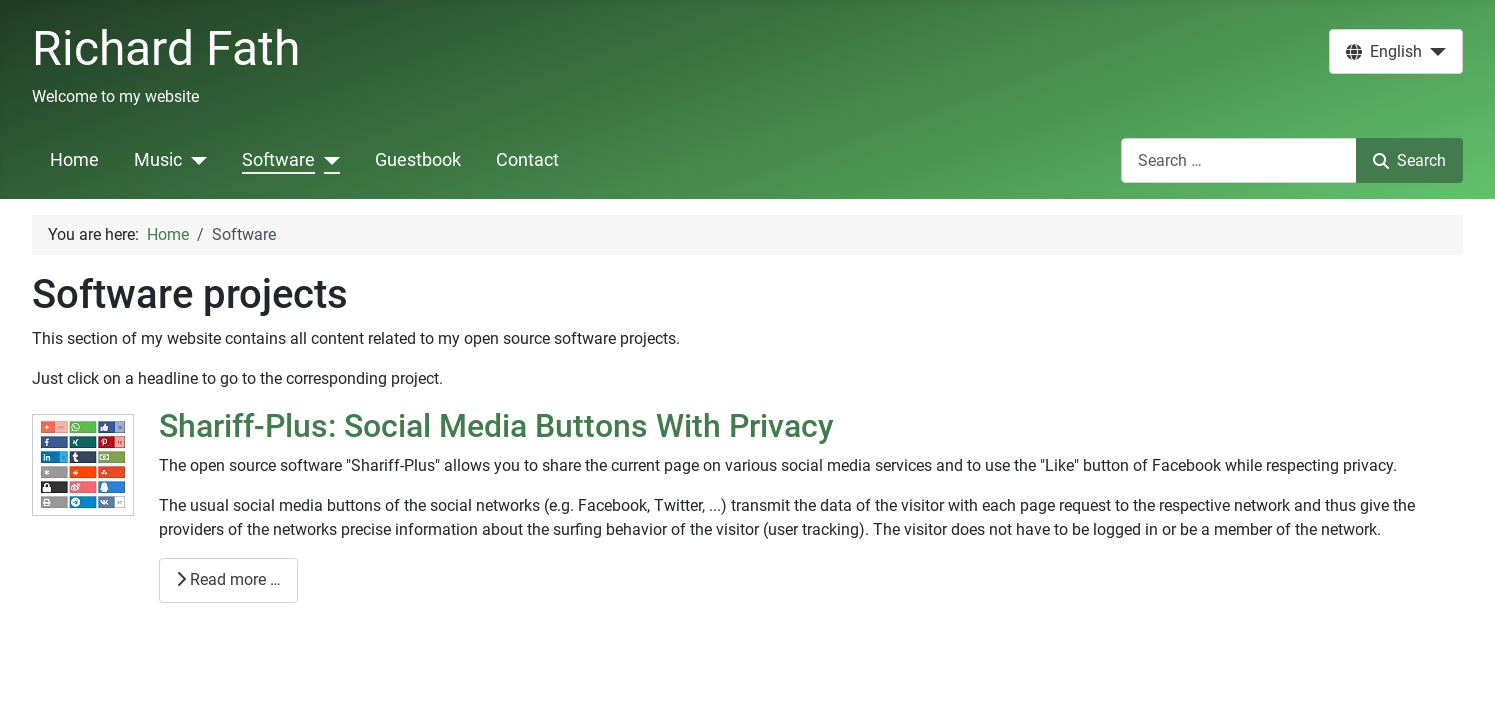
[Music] (194, 160)
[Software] (327, 160)
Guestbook (418, 160)
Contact (527, 160)
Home (74, 160)
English (1384, 51)
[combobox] (1239, 160)
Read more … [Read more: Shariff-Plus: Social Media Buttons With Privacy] (228, 579)
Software (278, 160)
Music (158, 160)
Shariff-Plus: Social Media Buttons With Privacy (496, 426)
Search (1409, 160)
